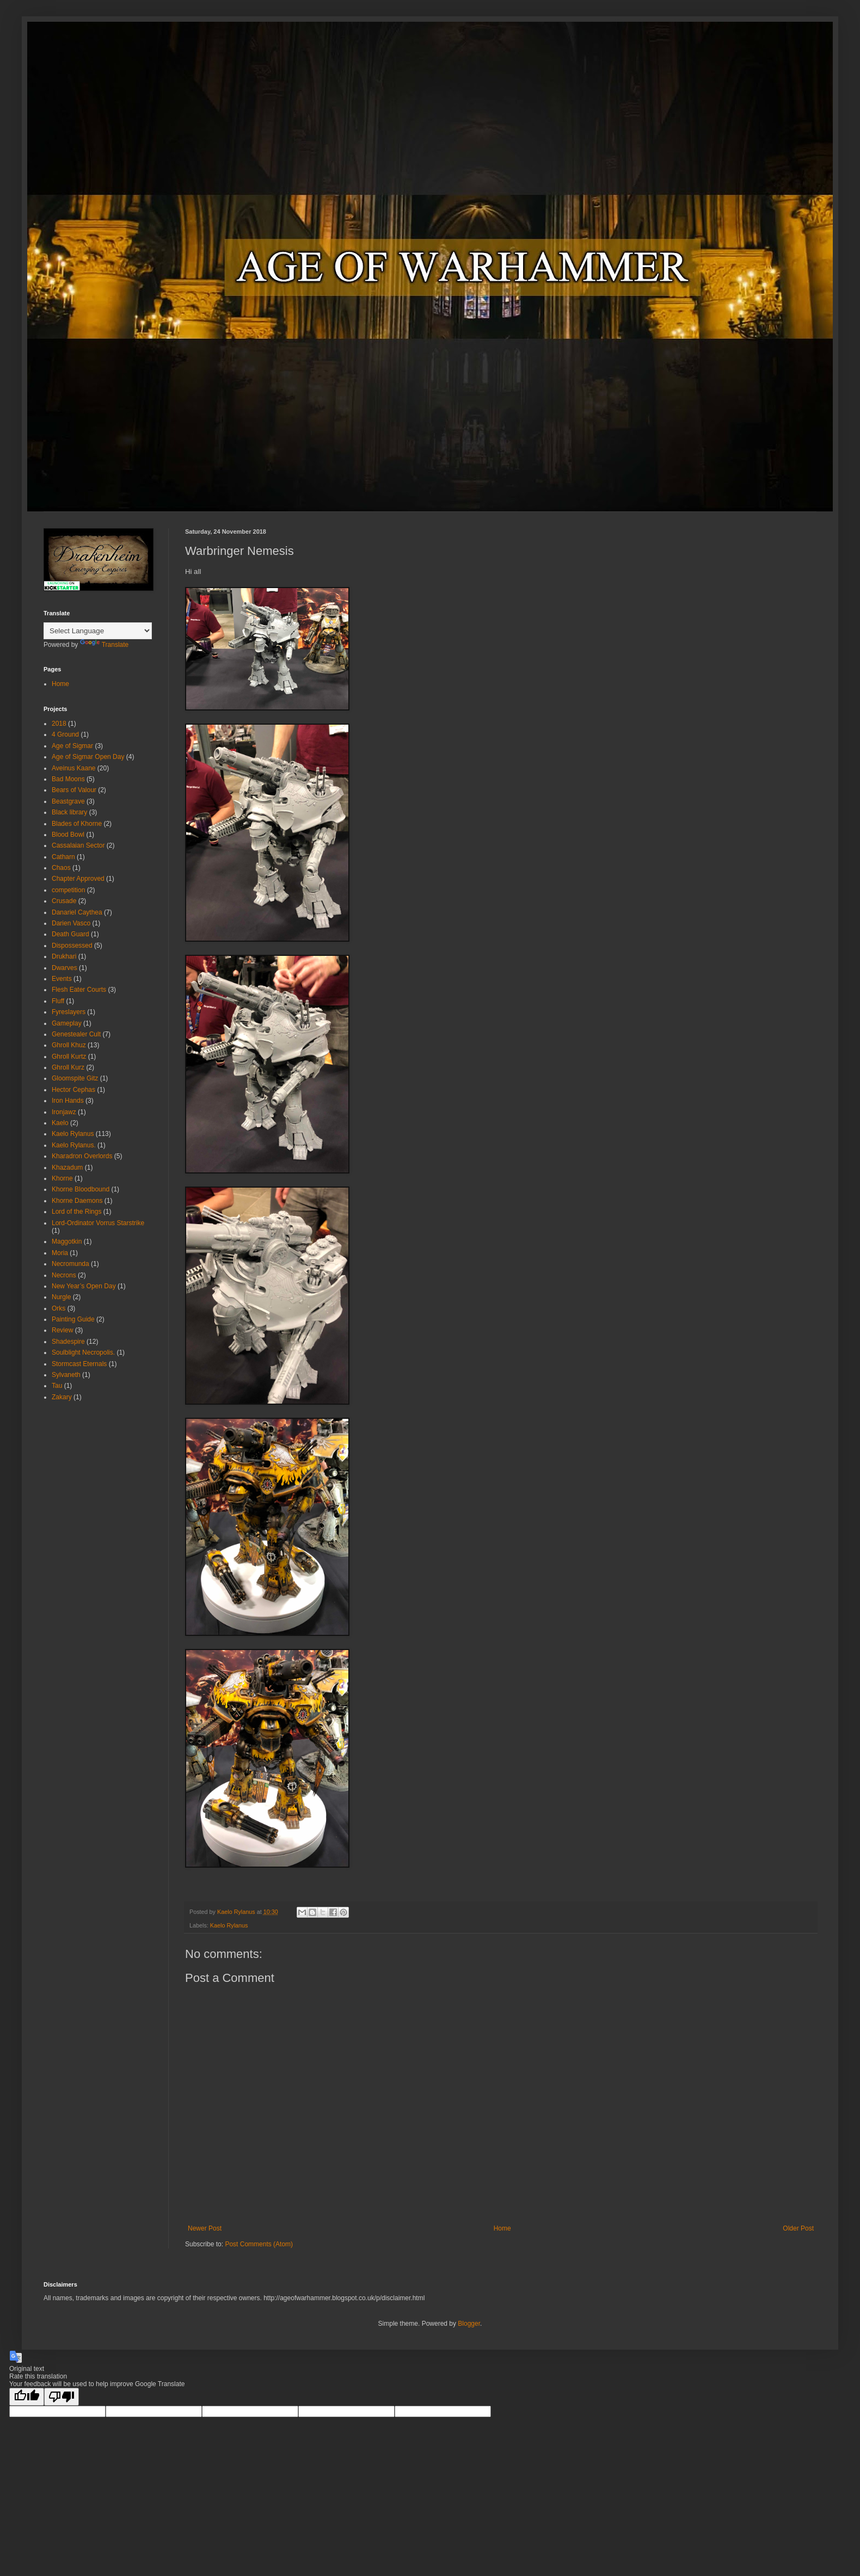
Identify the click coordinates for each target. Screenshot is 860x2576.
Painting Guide (73, 1319)
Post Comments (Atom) (259, 2244)
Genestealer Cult (76, 1034)
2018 (59, 723)
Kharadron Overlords (82, 1156)
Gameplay (67, 1023)
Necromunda (70, 1264)
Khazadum (67, 1167)
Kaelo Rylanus (229, 1925)
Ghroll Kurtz (69, 1056)
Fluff (58, 1001)
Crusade (64, 901)
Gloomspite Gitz (75, 1078)
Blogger (469, 2323)
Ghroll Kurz (68, 1067)
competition (68, 890)
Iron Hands (68, 1100)
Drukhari (64, 956)
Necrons (64, 1275)
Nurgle (61, 1297)
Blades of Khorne (77, 823)
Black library (69, 812)
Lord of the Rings (76, 1211)
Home (502, 2228)
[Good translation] (26, 2397)
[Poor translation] (61, 2397)
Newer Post (205, 2228)
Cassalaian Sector (78, 845)
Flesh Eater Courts (79, 989)
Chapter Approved (78, 878)
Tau (57, 1385)
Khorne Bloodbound (80, 1189)
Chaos (61, 868)
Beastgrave (68, 801)
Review (62, 1330)
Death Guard (70, 934)
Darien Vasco (71, 923)
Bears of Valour (74, 790)
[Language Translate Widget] (98, 630)
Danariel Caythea (77, 912)
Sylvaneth (66, 1375)
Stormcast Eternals (79, 1364)
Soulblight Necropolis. (83, 1352)
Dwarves (64, 968)
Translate (104, 644)
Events (62, 979)
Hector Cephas (73, 1090)
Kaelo (60, 1123)
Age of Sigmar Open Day (88, 757)
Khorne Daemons (77, 1200)
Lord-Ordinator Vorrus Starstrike (98, 1223)
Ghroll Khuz (69, 1045)
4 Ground (65, 734)
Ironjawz (64, 1112)
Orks (58, 1308)
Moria (60, 1253)
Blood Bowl (68, 834)
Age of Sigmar (72, 746)
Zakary (62, 1397)
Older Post (798, 2228)
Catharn (63, 857)
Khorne (62, 1178)
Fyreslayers (68, 1012)
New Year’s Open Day (84, 1286)
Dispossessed (72, 945)
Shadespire (68, 1341)
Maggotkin (67, 1241)
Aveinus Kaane (74, 768)
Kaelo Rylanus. (74, 1145)
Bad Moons (68, 779)
